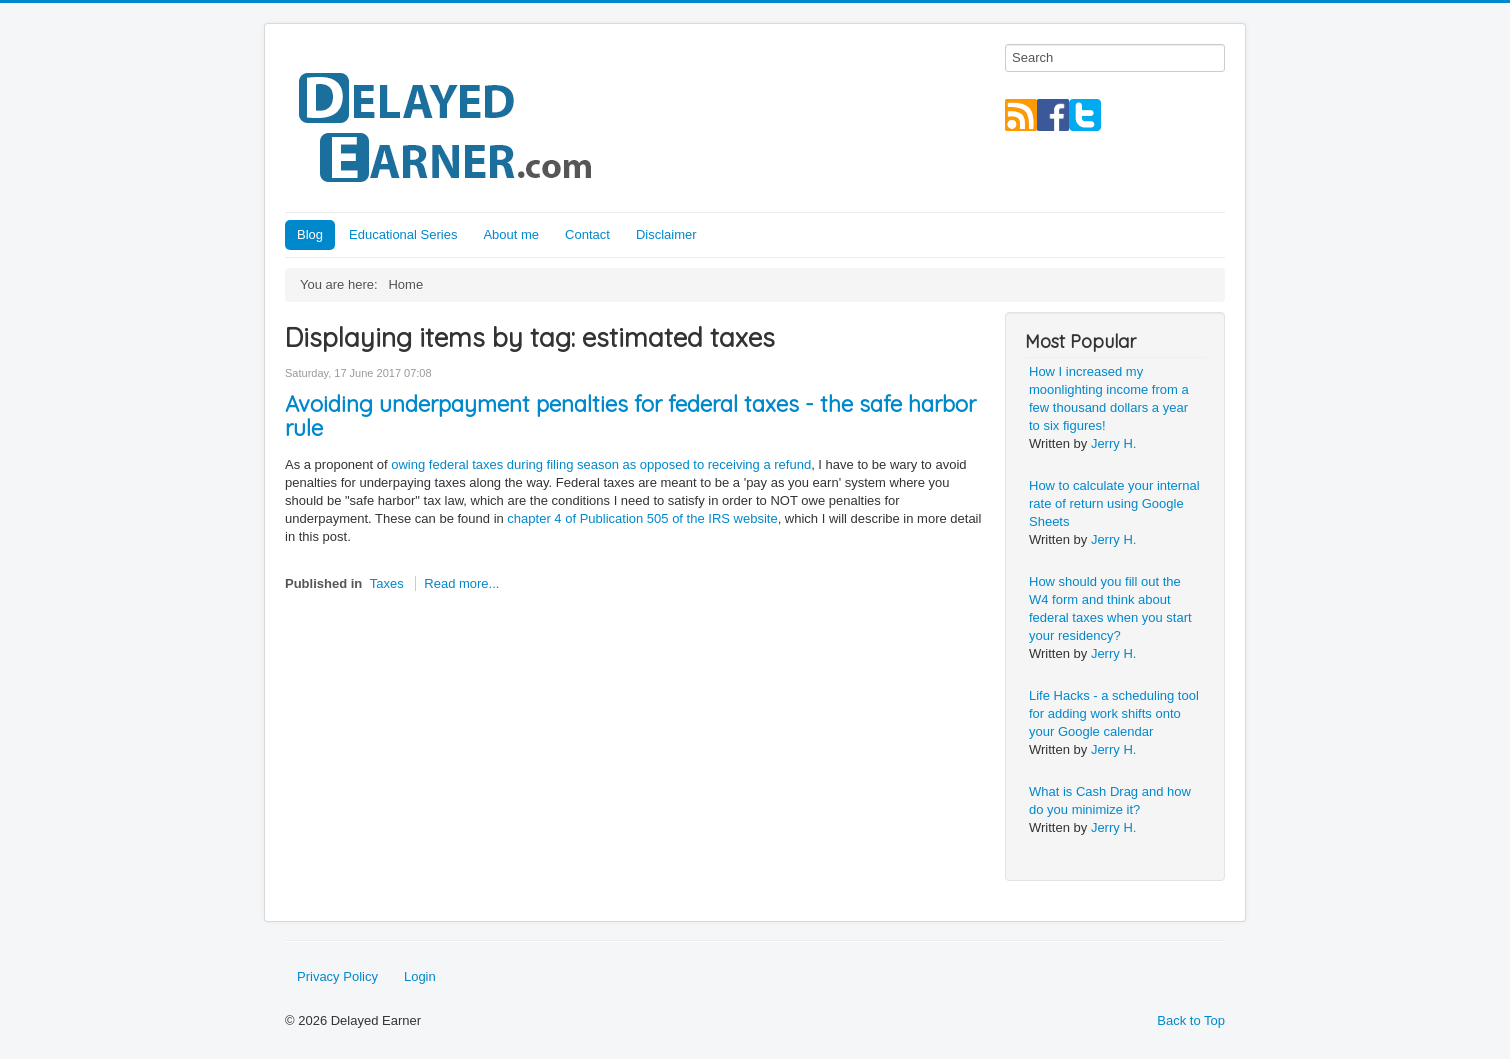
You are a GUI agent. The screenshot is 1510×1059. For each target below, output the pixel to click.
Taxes (387, 583)
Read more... (461, 583)
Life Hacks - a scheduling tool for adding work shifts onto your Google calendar (1114, 713)
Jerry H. (1114, 443)
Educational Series (403, 234)
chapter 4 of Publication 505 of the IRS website (642, 518)
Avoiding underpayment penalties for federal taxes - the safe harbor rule (630, 416)
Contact (587, 234)
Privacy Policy (337, 976)
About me (511, 234)
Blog (310, 234)
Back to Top (1191, 1020)
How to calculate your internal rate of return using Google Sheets (1114, 503)
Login (420, 976)
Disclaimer (666, 234)
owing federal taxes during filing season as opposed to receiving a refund (601, 464)
